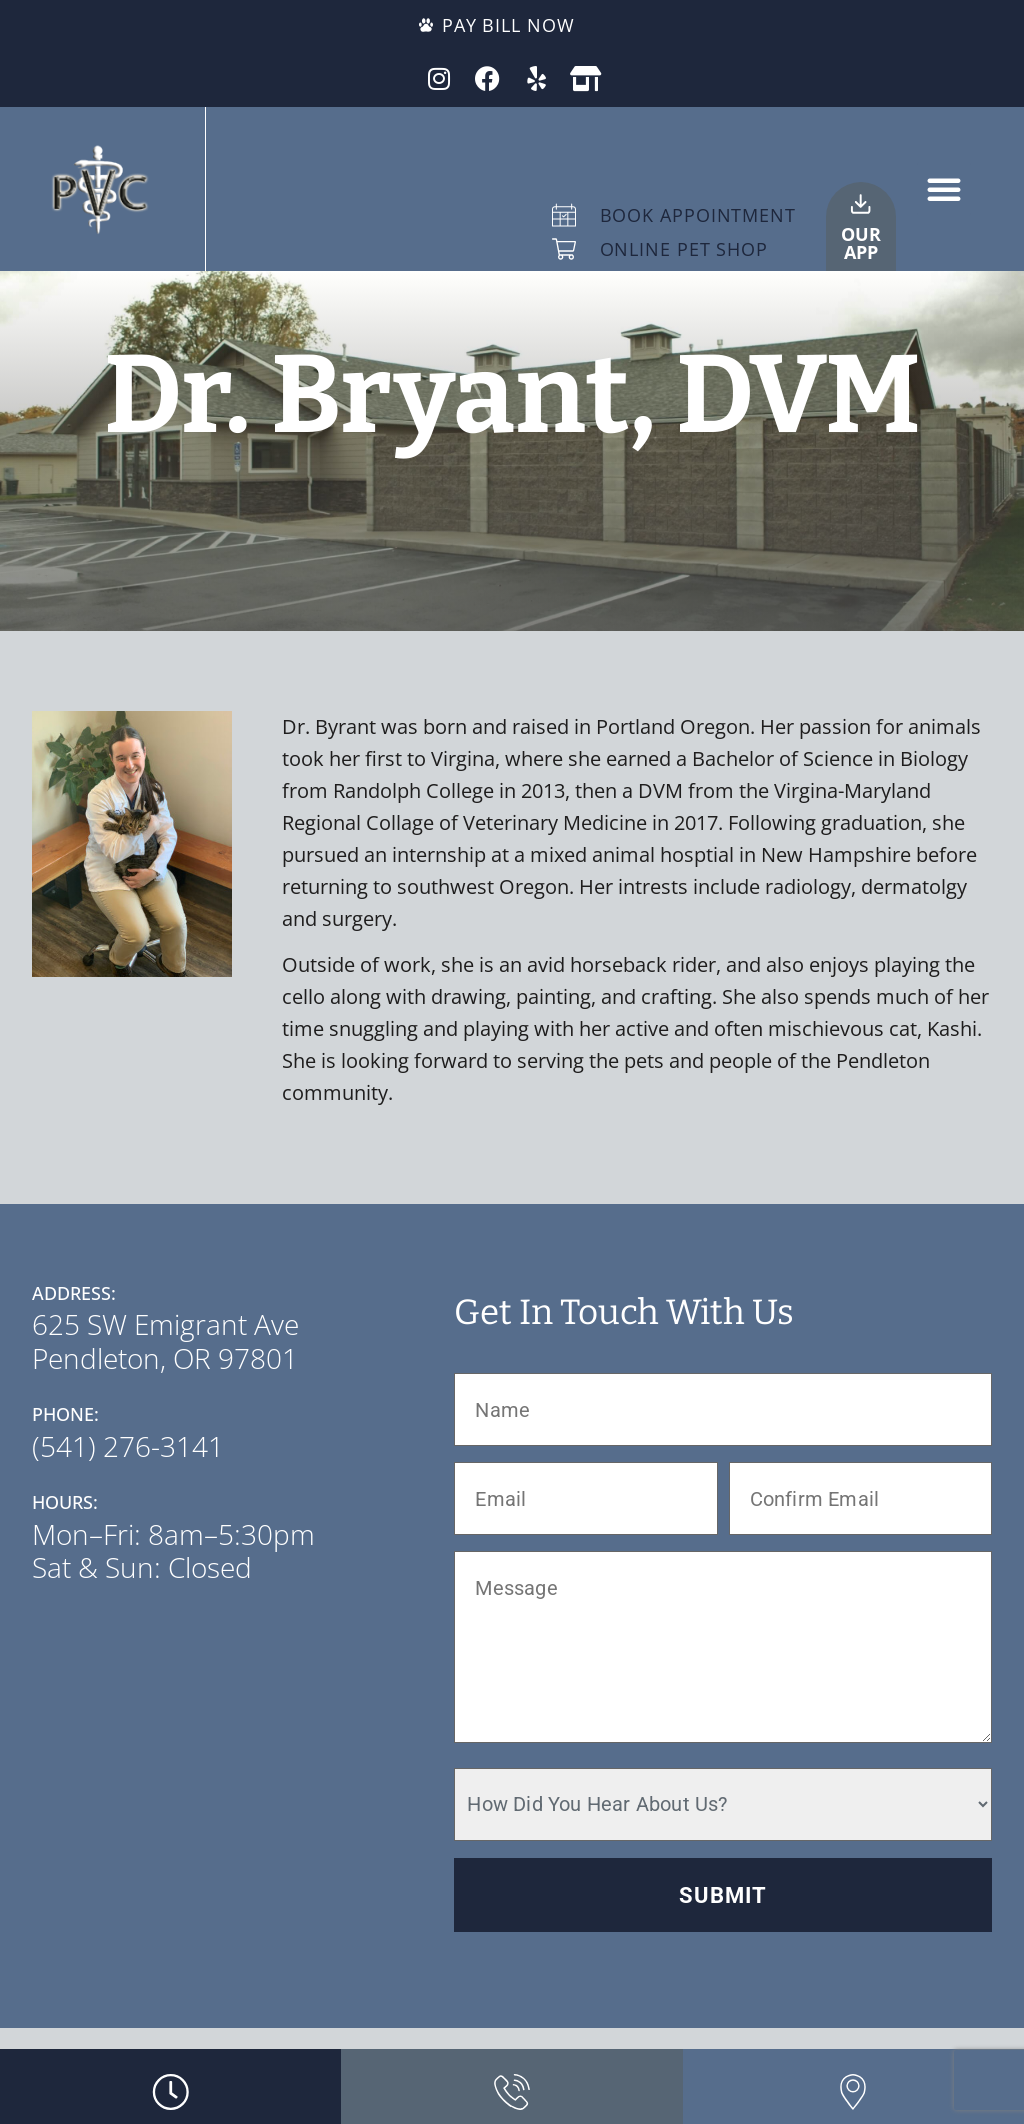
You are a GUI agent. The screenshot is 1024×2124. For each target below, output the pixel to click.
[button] (944, 189)
